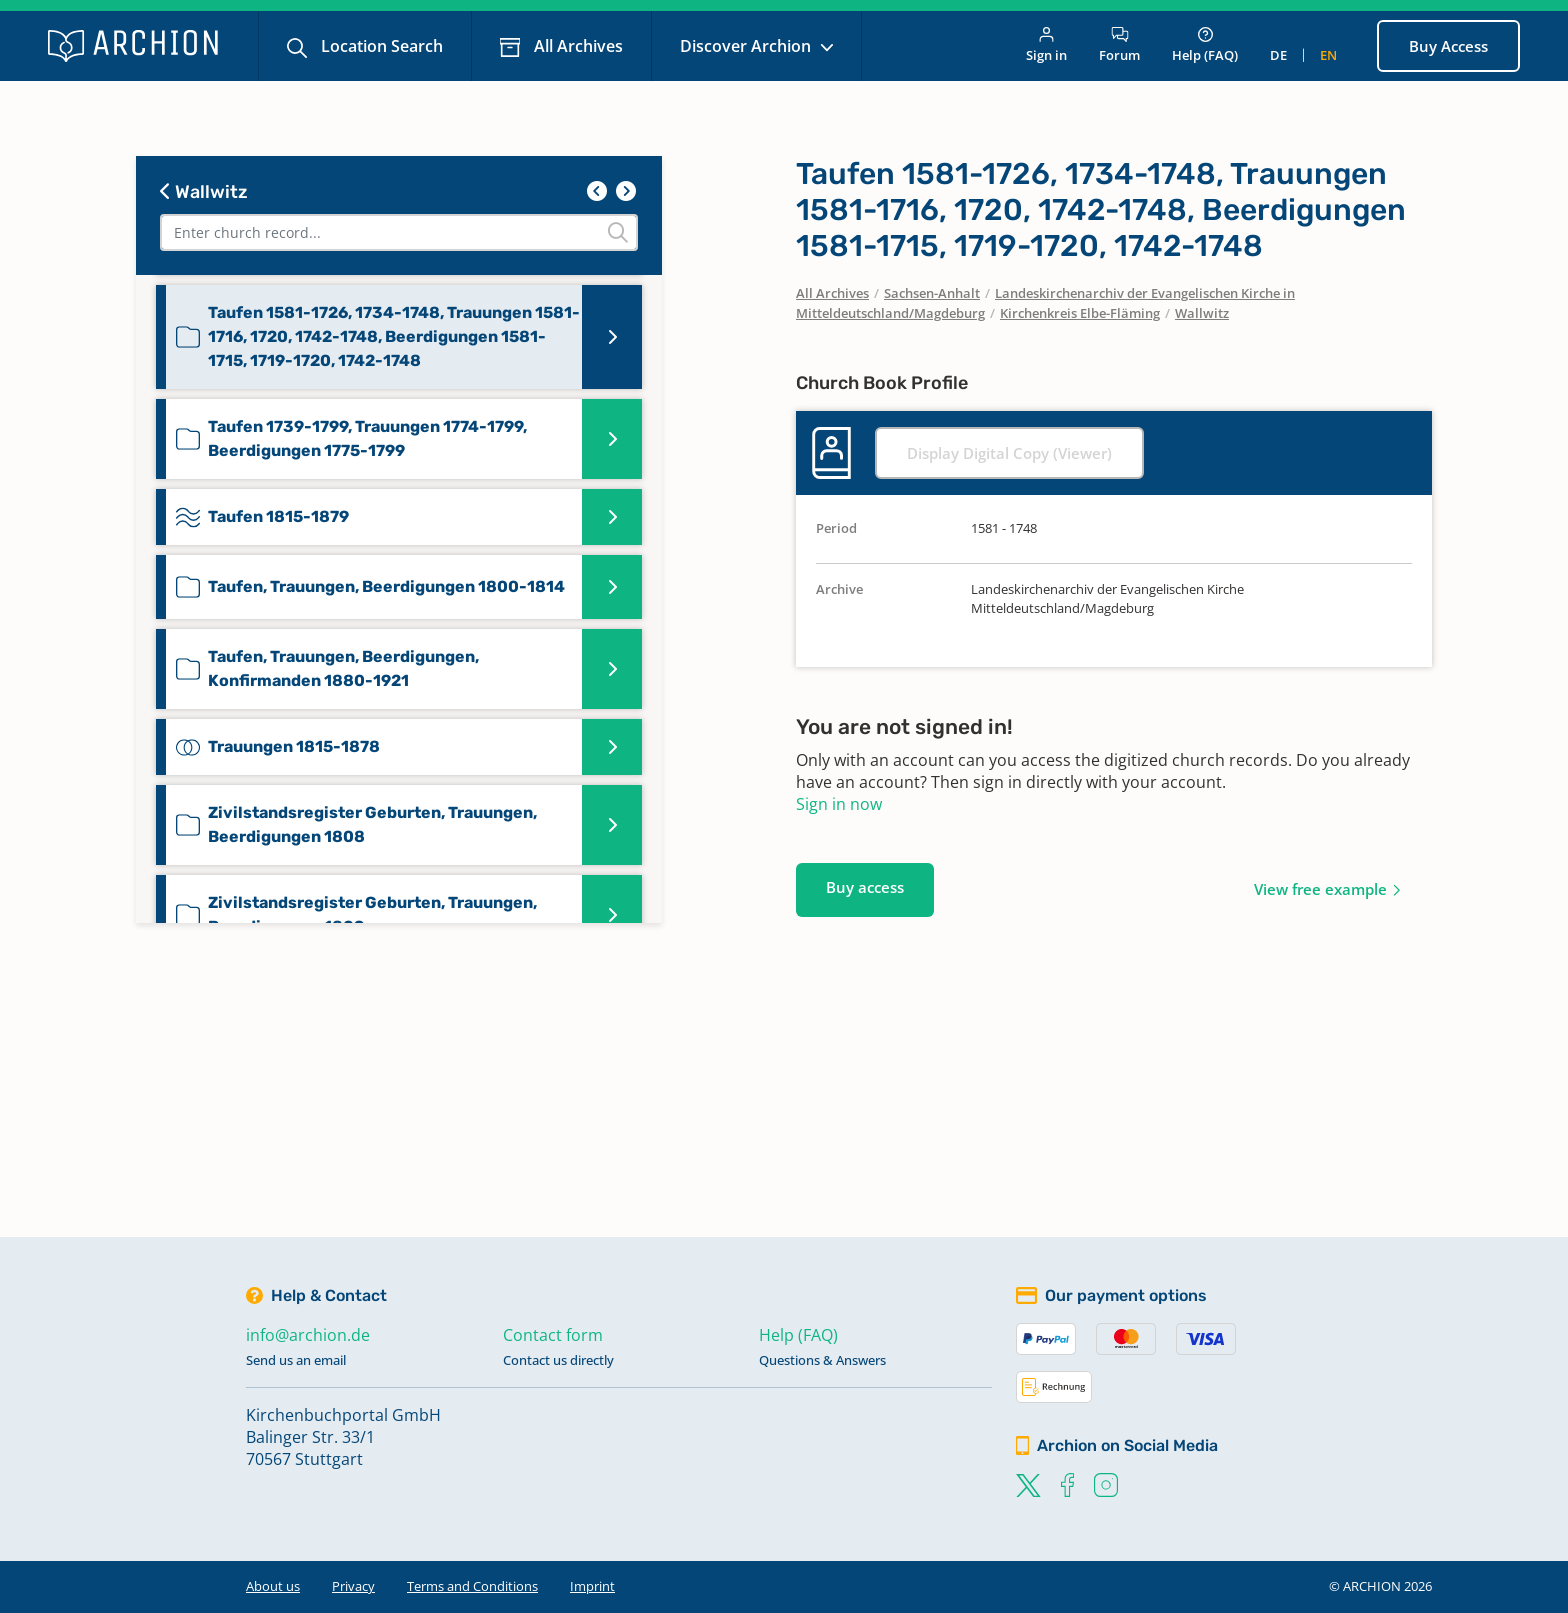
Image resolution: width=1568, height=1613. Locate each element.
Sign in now (839, 804)
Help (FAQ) (1205, 45)
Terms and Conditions (472, 1586)
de (1278, 55)
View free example (1320, 889)
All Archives (576, 46)
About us (273, 1586)
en (1328, 55)
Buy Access (1448, 46)
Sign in (1046, 45)
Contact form (553, 1335)
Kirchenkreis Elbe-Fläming (1080, 313)
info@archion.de (308, 1335)
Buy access (865, 887)
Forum (1119, 45)
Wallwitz (204, 192)
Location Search (380, 46)
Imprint (592, 1586)
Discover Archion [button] (747, 46)
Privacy (353, 1586)
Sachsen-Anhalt (932, 293)
